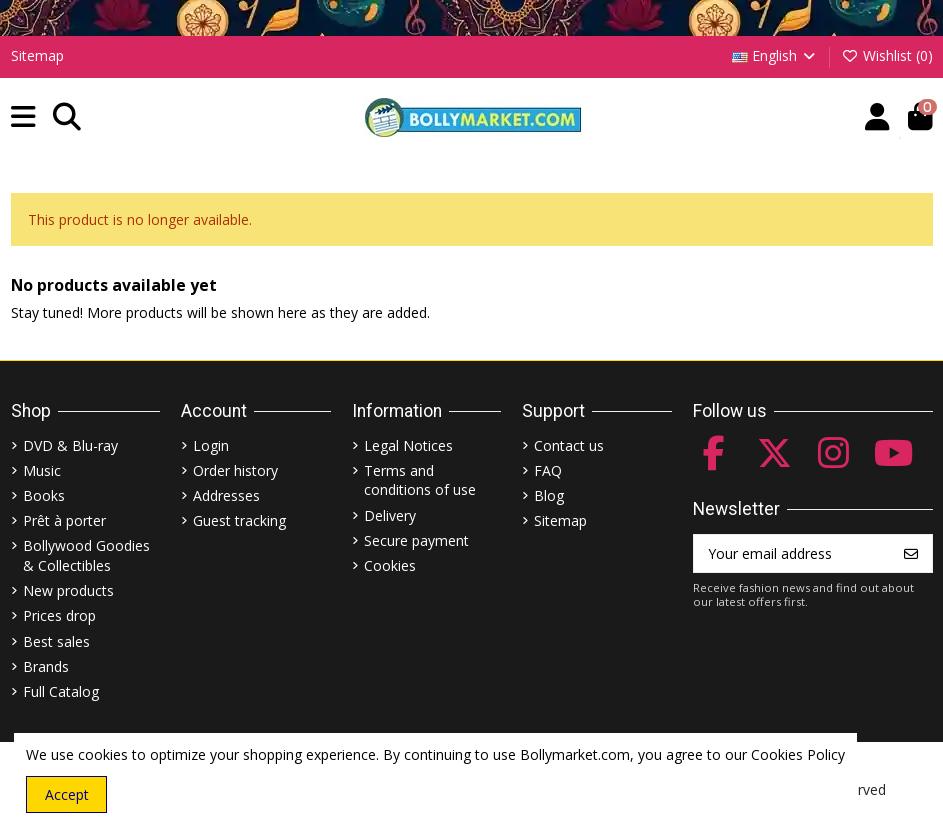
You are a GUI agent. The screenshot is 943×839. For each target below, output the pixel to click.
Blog (549, 495)
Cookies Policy (798, 754)
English (775, 55)
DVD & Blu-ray (70, 445)
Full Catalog (61, 691)
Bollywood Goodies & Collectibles (86, 555)
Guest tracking (239, 520)
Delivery (390, 515)
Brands (46, 666)
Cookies (390, 565)
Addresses (226, 495)
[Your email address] (792, 554)
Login (211, 445)
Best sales (56, 641)
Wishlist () (887, 55)
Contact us (569, 445)
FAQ (548, 470)
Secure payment (416, 540)
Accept (67, 794)
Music (42, 470)
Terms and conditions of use (420, 480)
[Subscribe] (911, 554)
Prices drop (59, 615)
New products (68, 590)
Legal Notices (408, 445)
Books (44, 495)
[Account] (877, 117)
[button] (23, 117)
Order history (235, 470)
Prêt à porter (64, 520)
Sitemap (37, 55)
